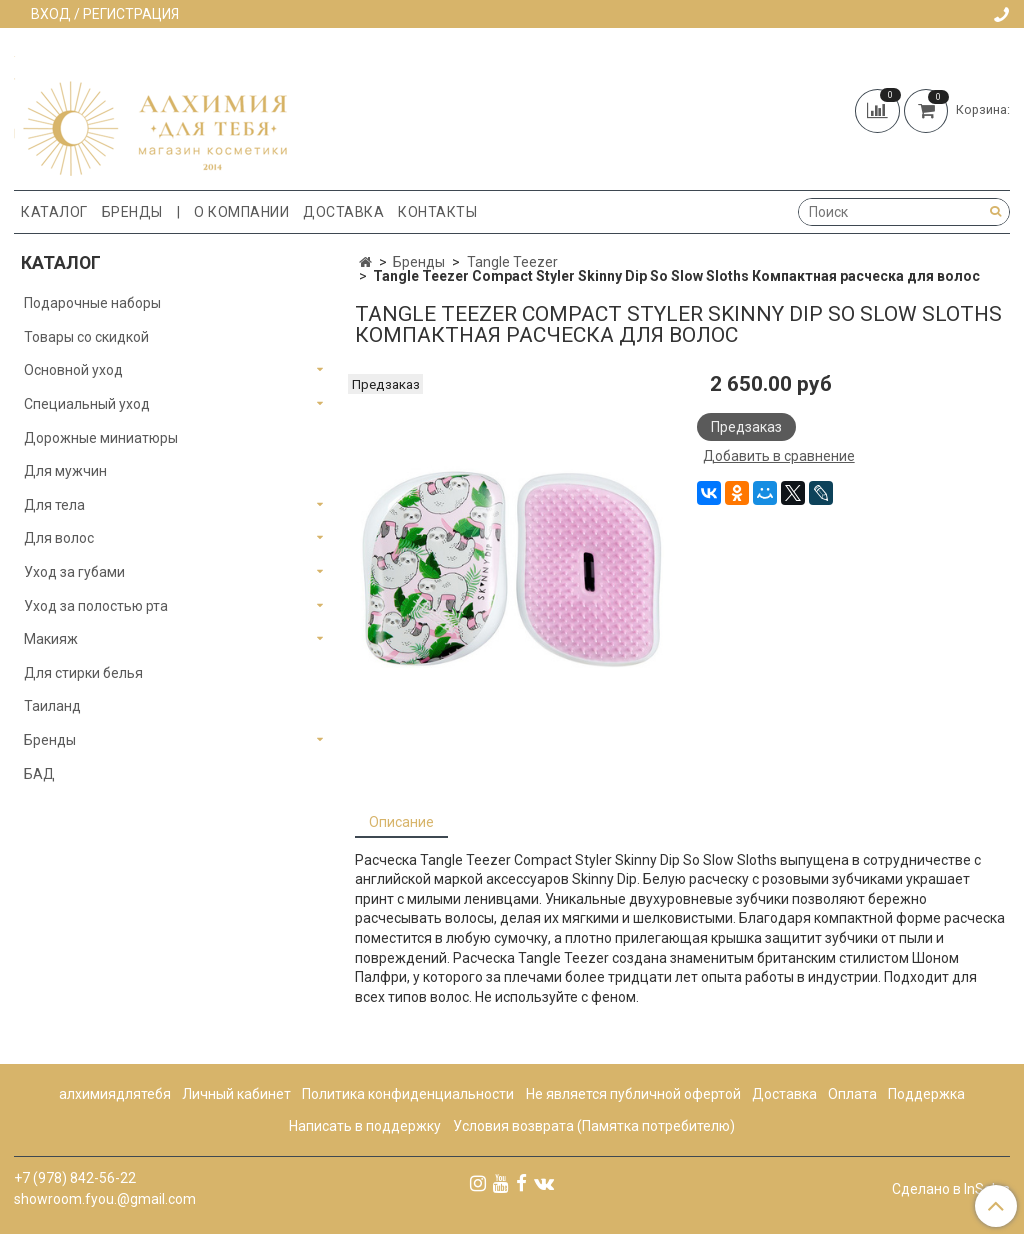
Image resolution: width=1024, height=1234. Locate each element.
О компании (241, 212)
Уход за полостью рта (96, 606)
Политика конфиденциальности (408, 1094)
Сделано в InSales (951, 1189)
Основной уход (73, 370)
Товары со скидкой (86, 337)
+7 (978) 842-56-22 (75, 1178)
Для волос (59, 538)
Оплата (852, 1094)
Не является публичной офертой (633, 1094)
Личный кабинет (236, 1094)
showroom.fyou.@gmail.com (105, 1199)
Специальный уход (87, 404)
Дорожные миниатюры (101, 438)
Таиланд (52, 706)
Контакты (437, 212)
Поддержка (926, 1094)
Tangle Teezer (512, 262)
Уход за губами (74, 572)
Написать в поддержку (365, 1126)
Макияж (51, 639)
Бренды (132, 212)
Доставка (343, 212)
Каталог (54, 212)
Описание (401, 822)
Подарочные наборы (92, 303)
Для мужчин (65, 471)
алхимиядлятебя (115, 1094)
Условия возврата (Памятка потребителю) (594, 1126)
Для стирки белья (83, 673)
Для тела (54, 505)
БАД (39, 774)
